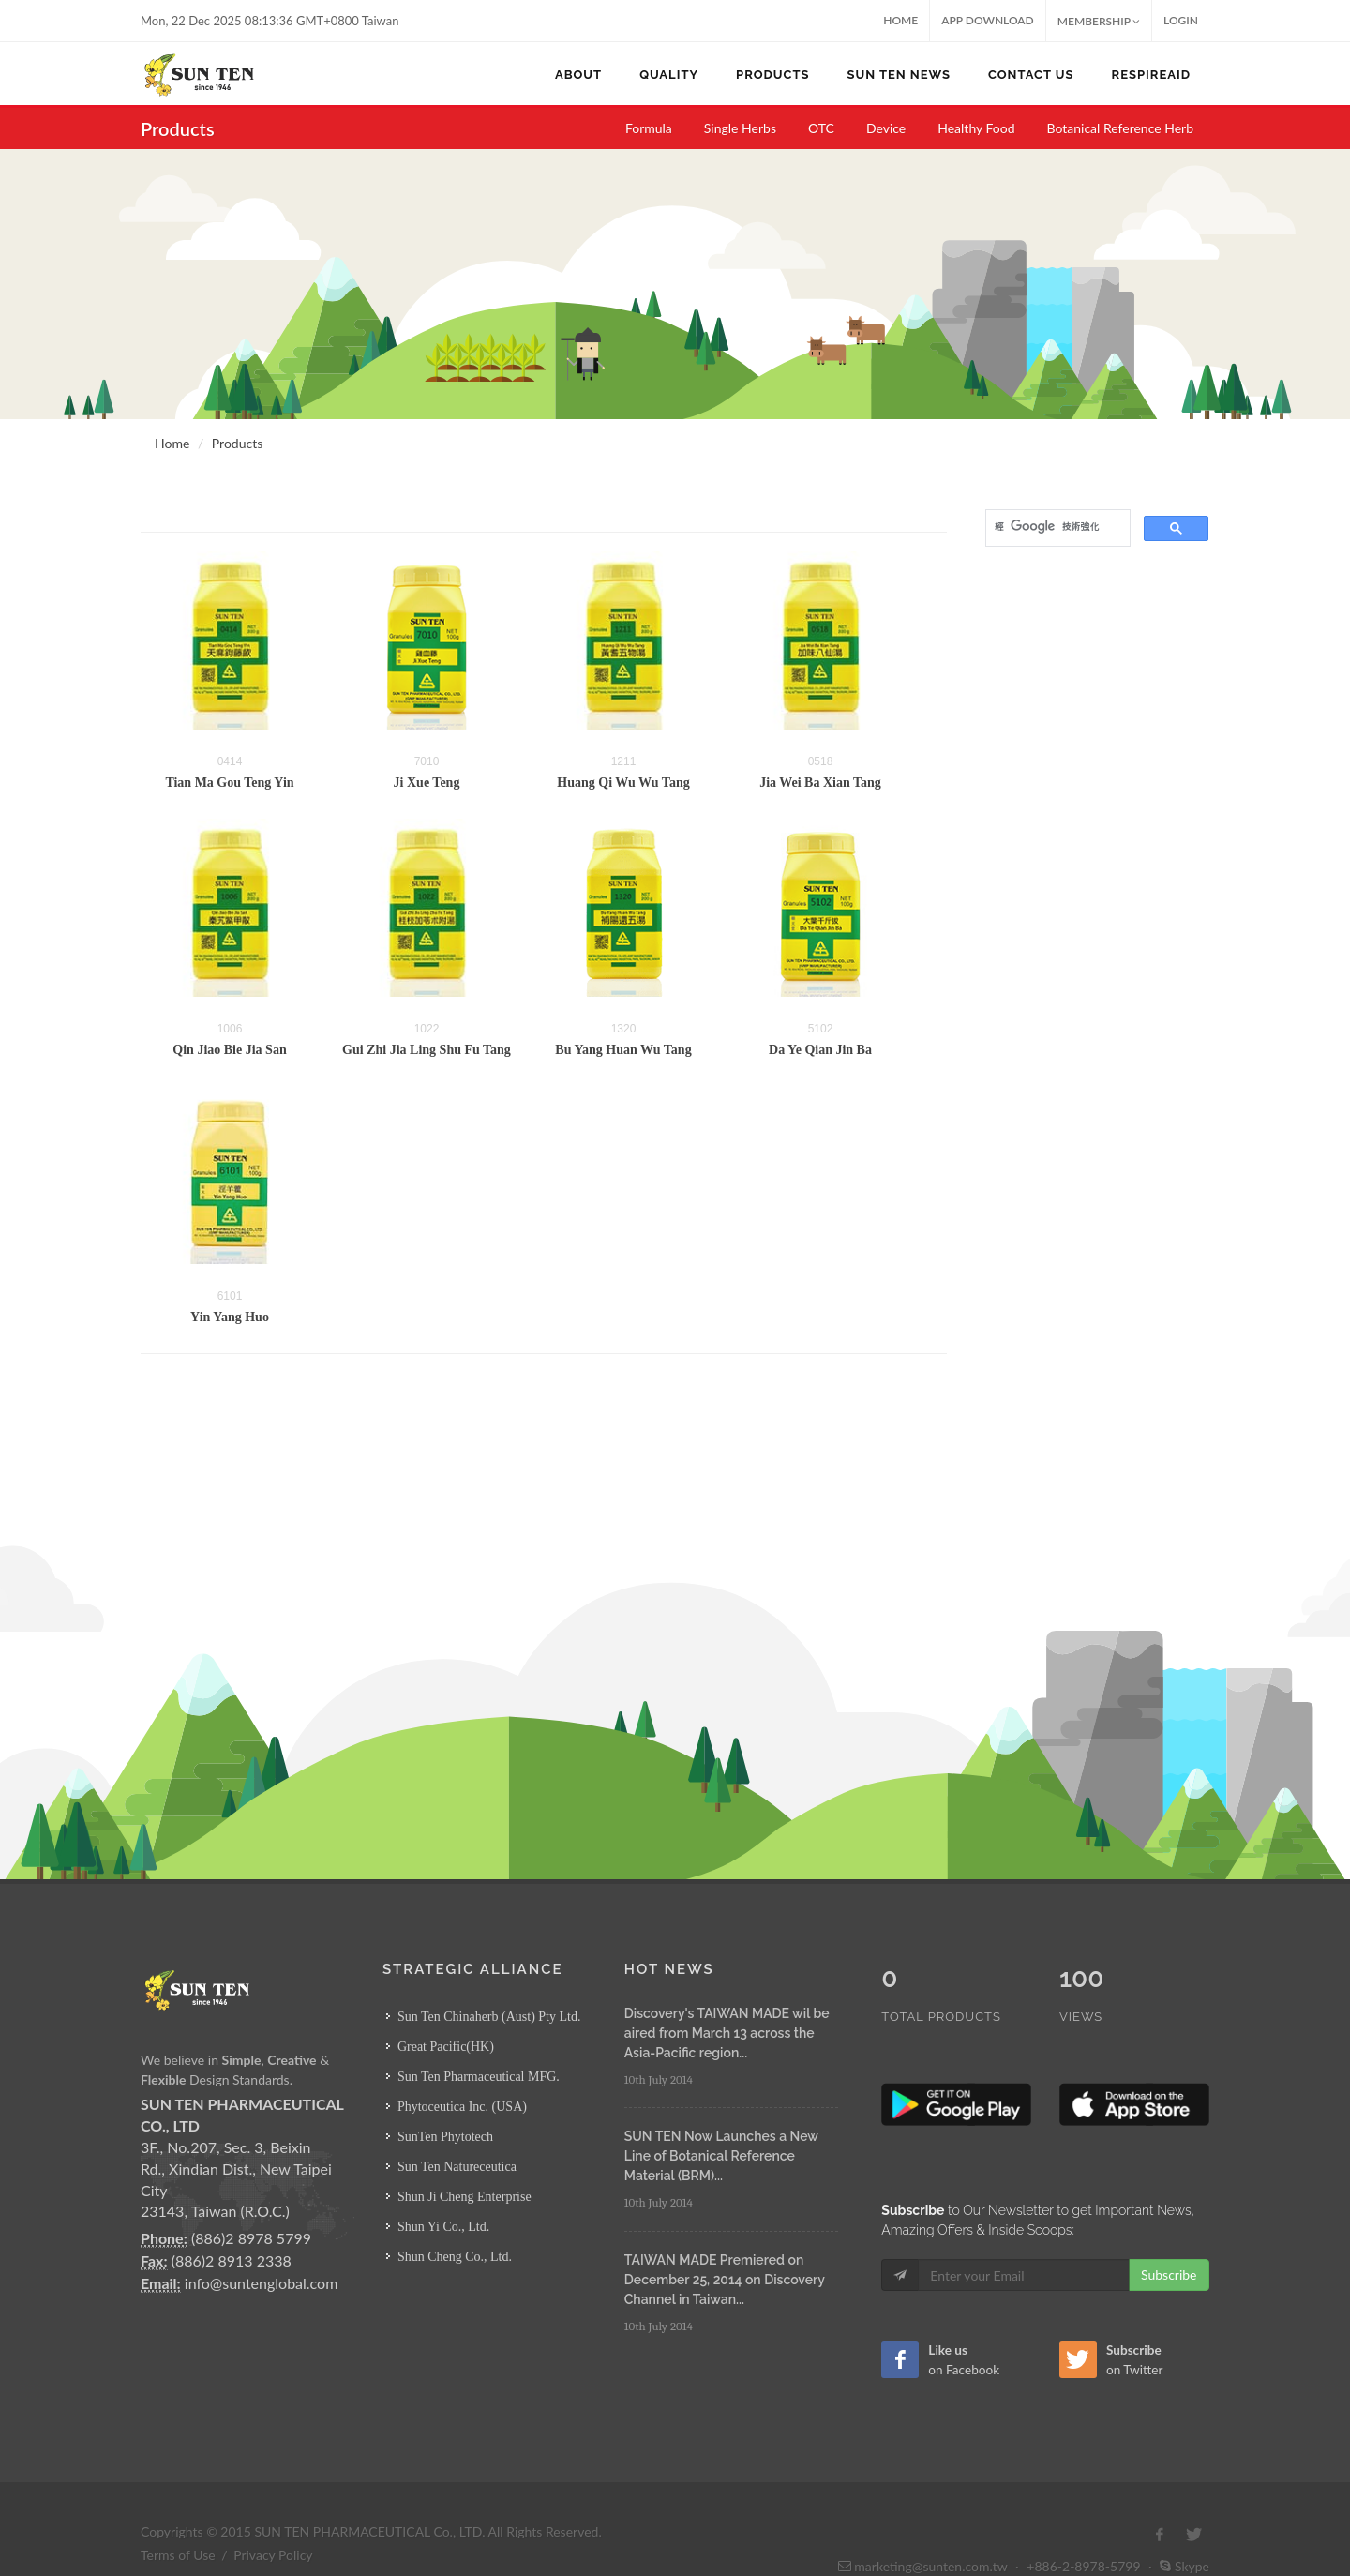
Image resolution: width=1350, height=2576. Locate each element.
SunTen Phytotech (445, 2137)
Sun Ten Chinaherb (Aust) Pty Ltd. (489, 2017)
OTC (821, 128)
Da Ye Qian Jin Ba (820, 1050)
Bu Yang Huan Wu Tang (623, 1050)
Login (1180, 20)
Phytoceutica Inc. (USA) (462, 2107)
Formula (648, 128)
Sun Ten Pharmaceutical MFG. (479, 2077)
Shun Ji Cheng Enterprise (465, 2197)
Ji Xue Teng (427, 783)
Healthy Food (976, 128)
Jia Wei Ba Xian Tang (820, 783)
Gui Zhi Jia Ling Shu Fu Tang (426, 1050)
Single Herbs (740, 128)
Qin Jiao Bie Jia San (229, 1050)
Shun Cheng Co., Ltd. (455, 2257)
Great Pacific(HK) (446, 2047)
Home (900, 20)
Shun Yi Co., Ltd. (443, 2227)
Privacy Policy (272, 2515)
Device (886, 128)
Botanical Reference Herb (1120, 128)
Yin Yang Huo (229, 1317)
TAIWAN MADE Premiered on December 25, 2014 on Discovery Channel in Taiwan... (724, 2279)
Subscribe (1169, 2235)
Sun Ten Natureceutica (457, 2167)
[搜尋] (1056, 526)
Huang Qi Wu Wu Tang (623, 783)
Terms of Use (178, 2515)
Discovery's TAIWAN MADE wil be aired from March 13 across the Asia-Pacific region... (727, 2033)
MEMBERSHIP (1099, 21)
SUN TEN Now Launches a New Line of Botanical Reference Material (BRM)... (721, 2156)
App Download (987, 20)
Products (237, 443)
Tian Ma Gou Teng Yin (229, 783)
